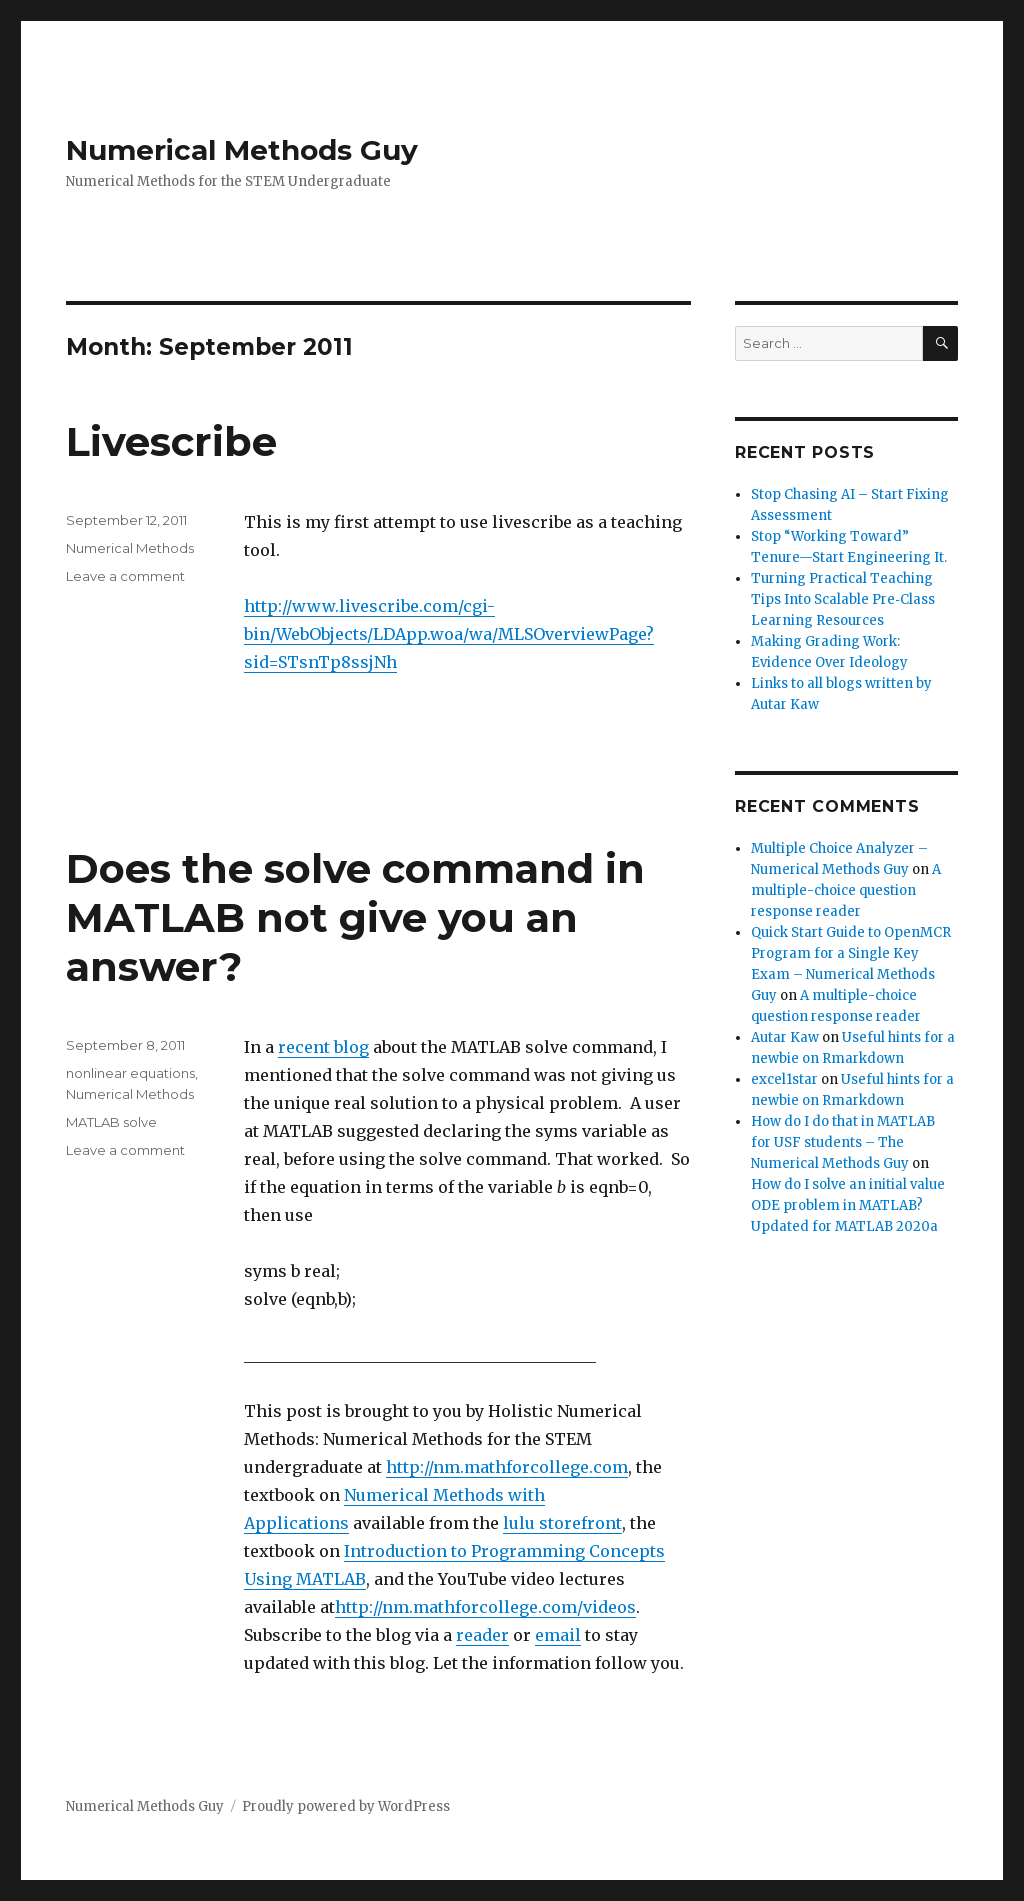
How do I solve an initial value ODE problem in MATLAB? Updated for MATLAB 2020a (848, 1205)
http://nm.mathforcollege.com (507, 1467)
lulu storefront (562, 1523)
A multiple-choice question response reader (846, 890)
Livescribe (171, 441)
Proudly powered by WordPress (346, 1806)
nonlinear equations (130, 1073)
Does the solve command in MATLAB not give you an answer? (355, 917)
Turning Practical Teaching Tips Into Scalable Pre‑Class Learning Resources (842, 599)
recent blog (323, 1047)
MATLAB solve (111, 1122)
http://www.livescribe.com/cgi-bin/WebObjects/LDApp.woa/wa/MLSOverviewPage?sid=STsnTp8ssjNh (449, 634)
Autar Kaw (785, 1037)
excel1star (784, 1079)
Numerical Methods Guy (242, 150)
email (558, 1635)
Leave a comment (125, 576)
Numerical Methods (130, 548)
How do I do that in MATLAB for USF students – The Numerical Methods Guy (843, 1142)
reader (482, 1635)
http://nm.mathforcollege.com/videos (485, 1607)
